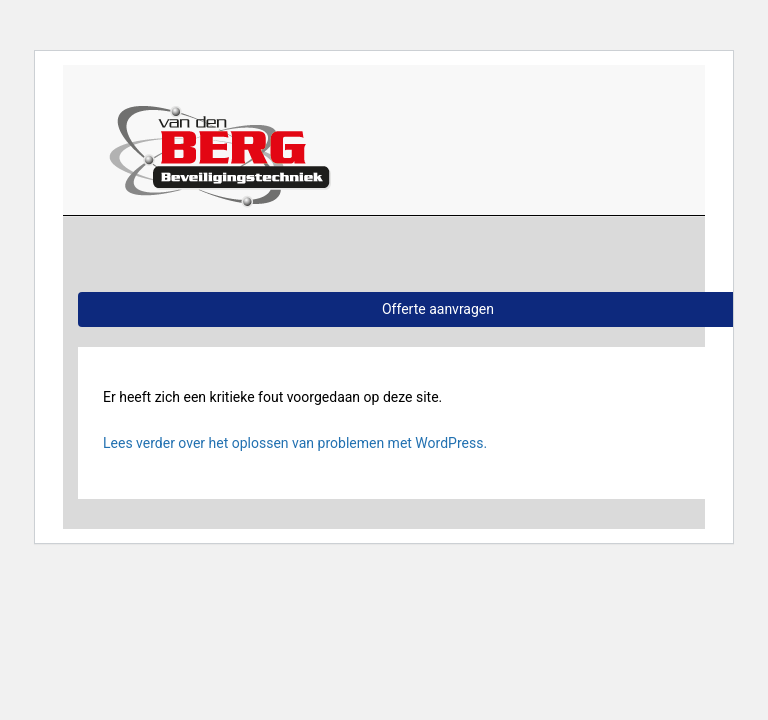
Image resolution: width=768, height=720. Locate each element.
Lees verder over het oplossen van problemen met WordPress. (295, 443)
